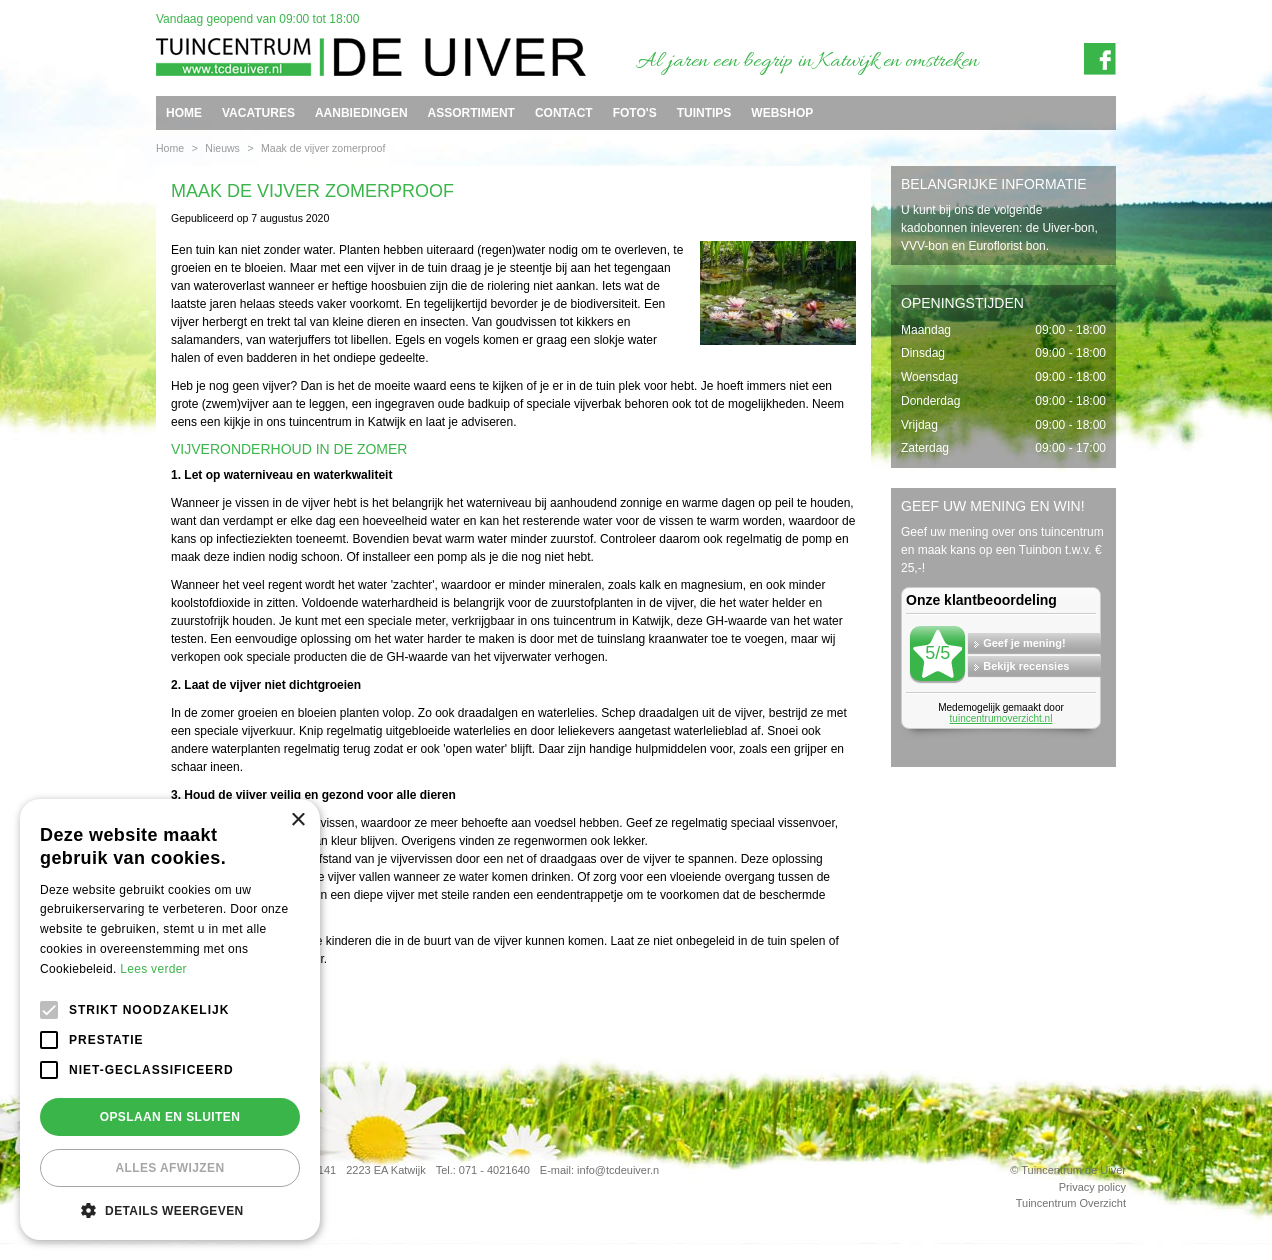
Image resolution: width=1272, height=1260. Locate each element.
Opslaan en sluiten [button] (170, 1117)
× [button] (297, 820)
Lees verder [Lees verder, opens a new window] (153, 969)
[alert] (170, 1019)
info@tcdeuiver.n (618, 1170)
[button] (170, 1210)
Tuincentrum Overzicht (1071, 1203)
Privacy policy (1092, 1187)
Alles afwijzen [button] (169, 1168)
